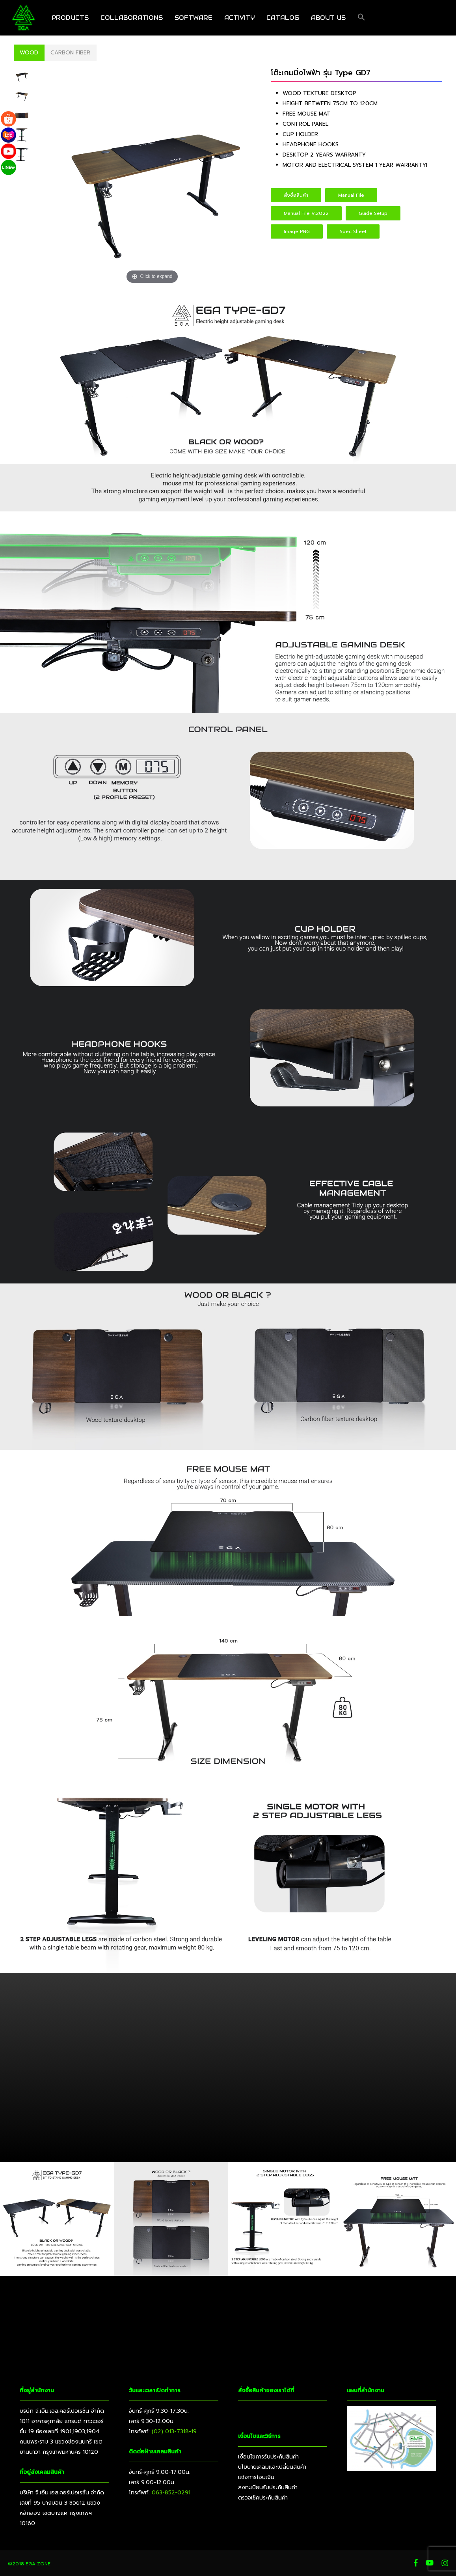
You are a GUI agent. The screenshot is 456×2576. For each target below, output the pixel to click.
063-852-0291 (171, 2492)
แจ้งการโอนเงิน (256, 2477)
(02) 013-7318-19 (174, 2431)
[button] (361, 18)
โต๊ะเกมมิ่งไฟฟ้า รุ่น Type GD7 (320, 72)
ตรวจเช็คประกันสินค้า (263, 2498)
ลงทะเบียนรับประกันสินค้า (268, 2487)
